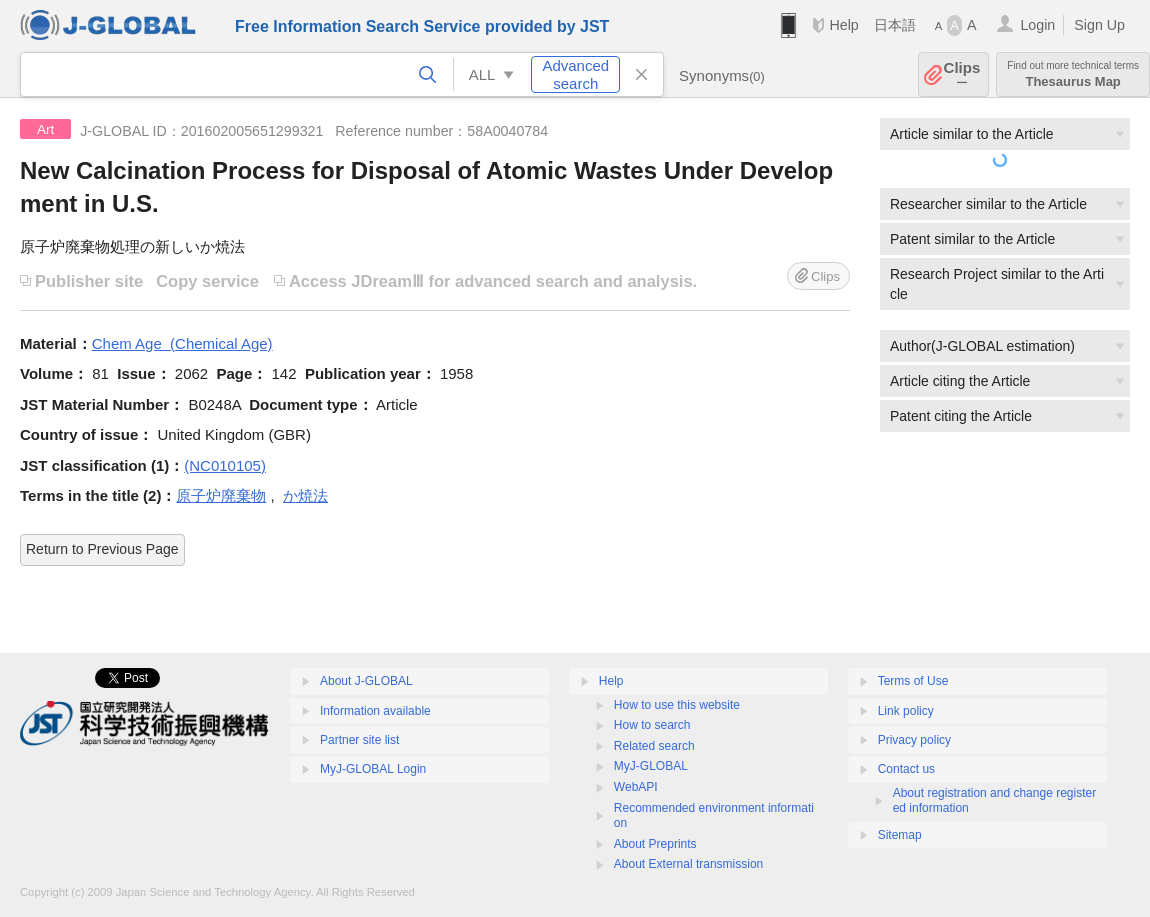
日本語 (895, 25)
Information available (375, 711)
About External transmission (688, 864)
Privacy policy (914, 740)
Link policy (906, 711)
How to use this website (677, 705)
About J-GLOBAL (366, 681)
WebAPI (636, 787)
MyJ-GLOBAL (651, 766)
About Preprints (655, 844)
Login (1037, 25)
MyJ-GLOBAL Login (373, 769)
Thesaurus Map (1073, 74)
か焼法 (305, 495)
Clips (962, 74)
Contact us (906, 769)
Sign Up (1099, 25)
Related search (654, 746)
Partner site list (359, 740)
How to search (652, 725)
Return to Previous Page (102, 549)
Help (843, 25)
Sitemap (900, 835)
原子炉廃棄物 (221, 495)
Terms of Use (913, 681)
